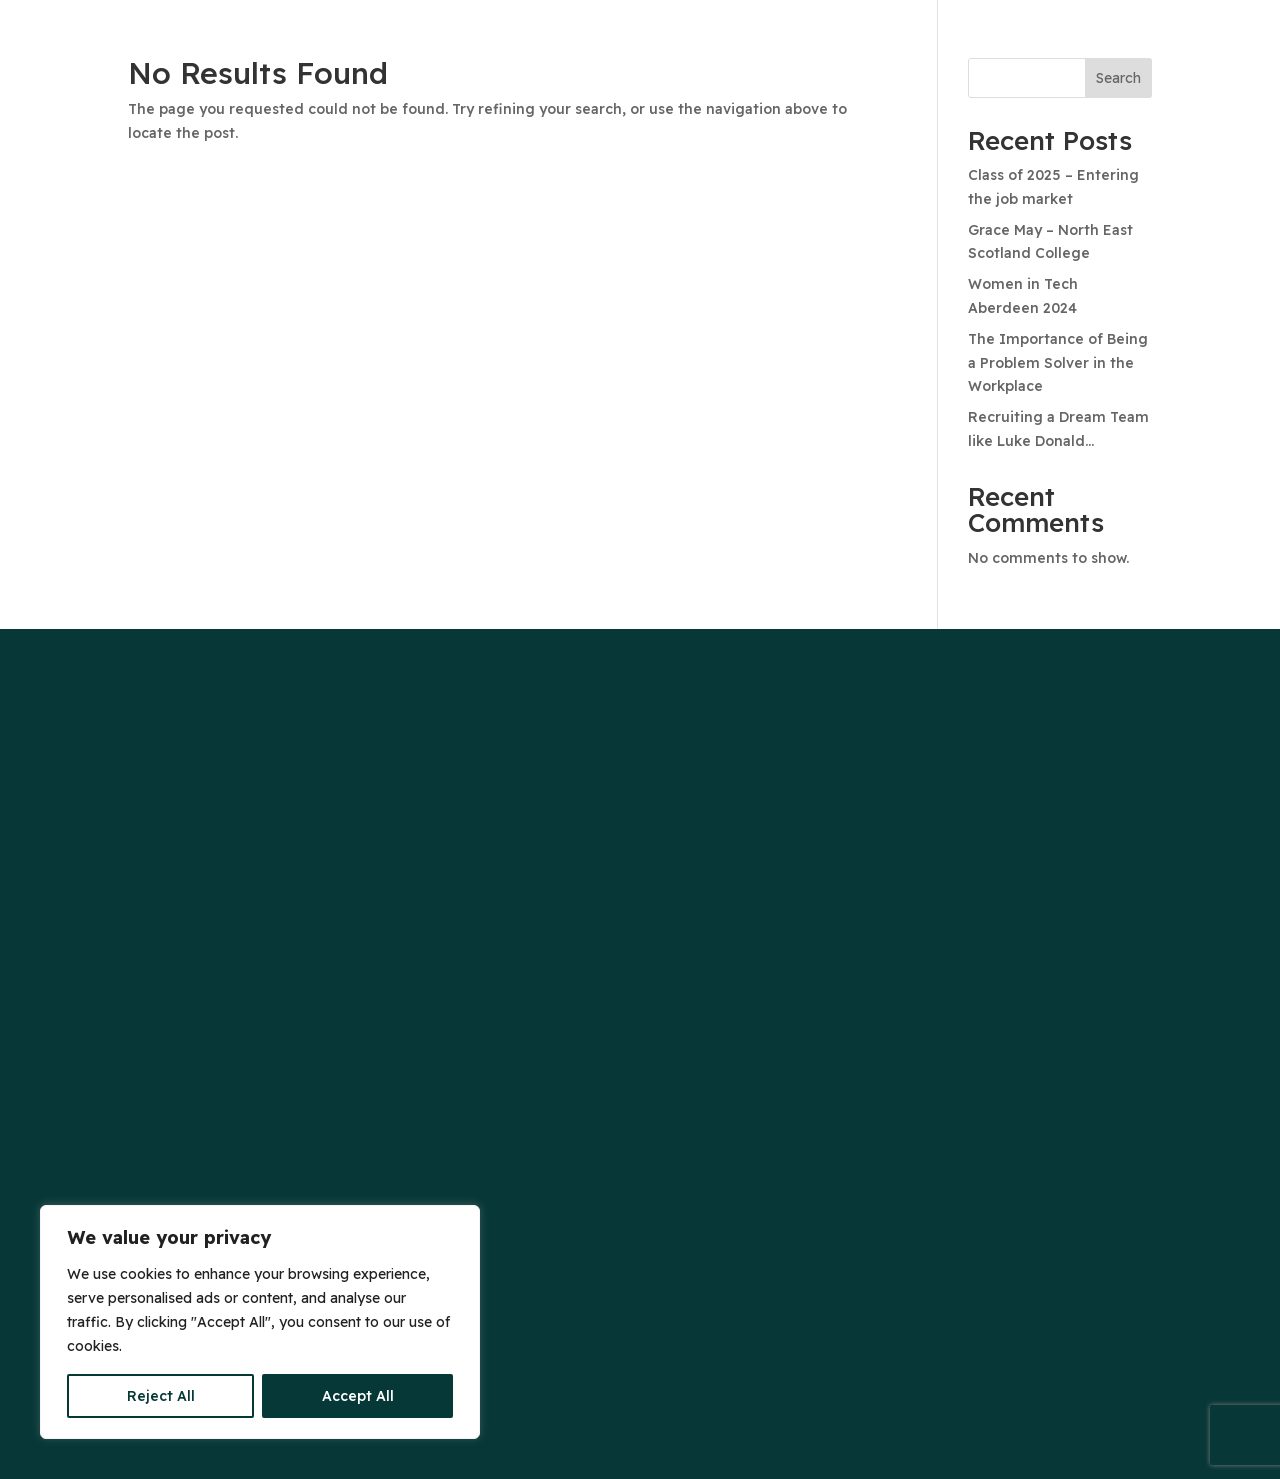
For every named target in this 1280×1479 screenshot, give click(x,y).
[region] (260, 1322)
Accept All (358, 1396)
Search (1118, 78)
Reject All (161, 1396)
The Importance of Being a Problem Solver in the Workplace (1058, 363)
